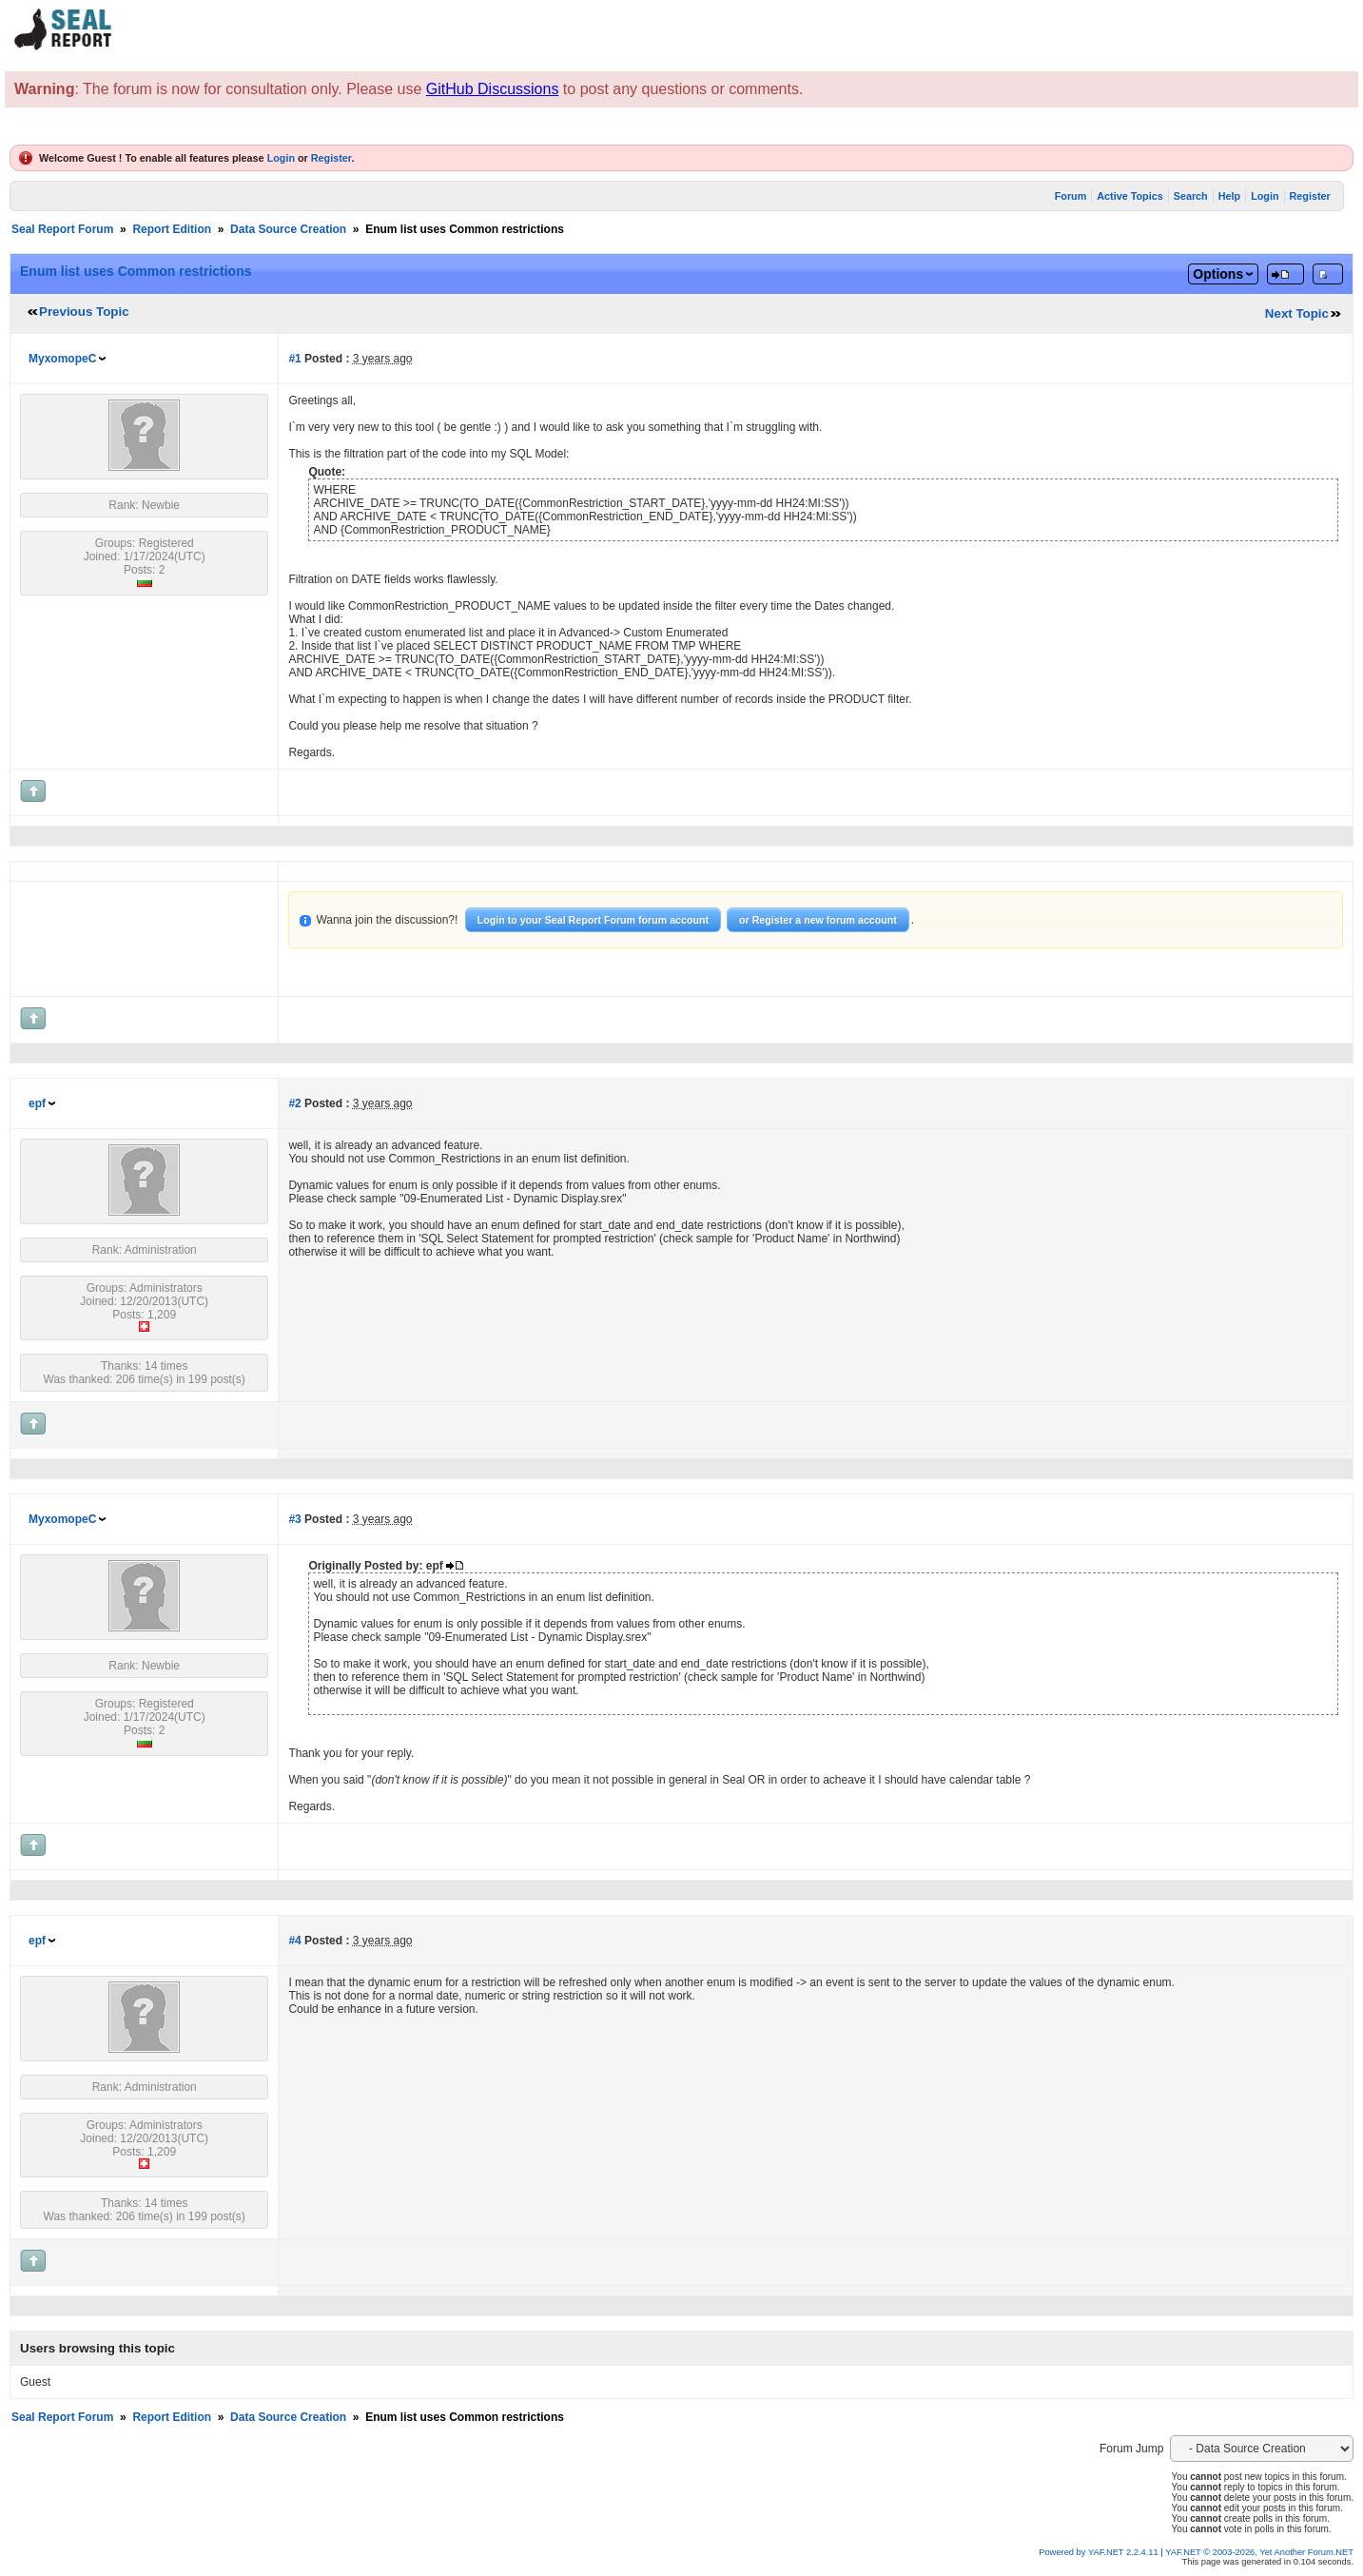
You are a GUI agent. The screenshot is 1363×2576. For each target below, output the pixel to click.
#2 (294, 1103)
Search (1191, 196)
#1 (294, 358)
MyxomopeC (62, 358)
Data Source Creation (288, 229)
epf (37, 1103)
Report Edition (171, 229)
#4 (294, 1940)
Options (1218, 274)
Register (331, 158)
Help (1229, 196)
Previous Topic (84, 311)
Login (281, 158)
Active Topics (1129, 196)
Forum (1071, 196)
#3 (294, 1519)
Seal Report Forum (62, 229)
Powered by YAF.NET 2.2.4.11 (1099, 2552)
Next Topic (1297, 313)
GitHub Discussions (492, 89)
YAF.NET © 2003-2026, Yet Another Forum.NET (1259, 2552)
